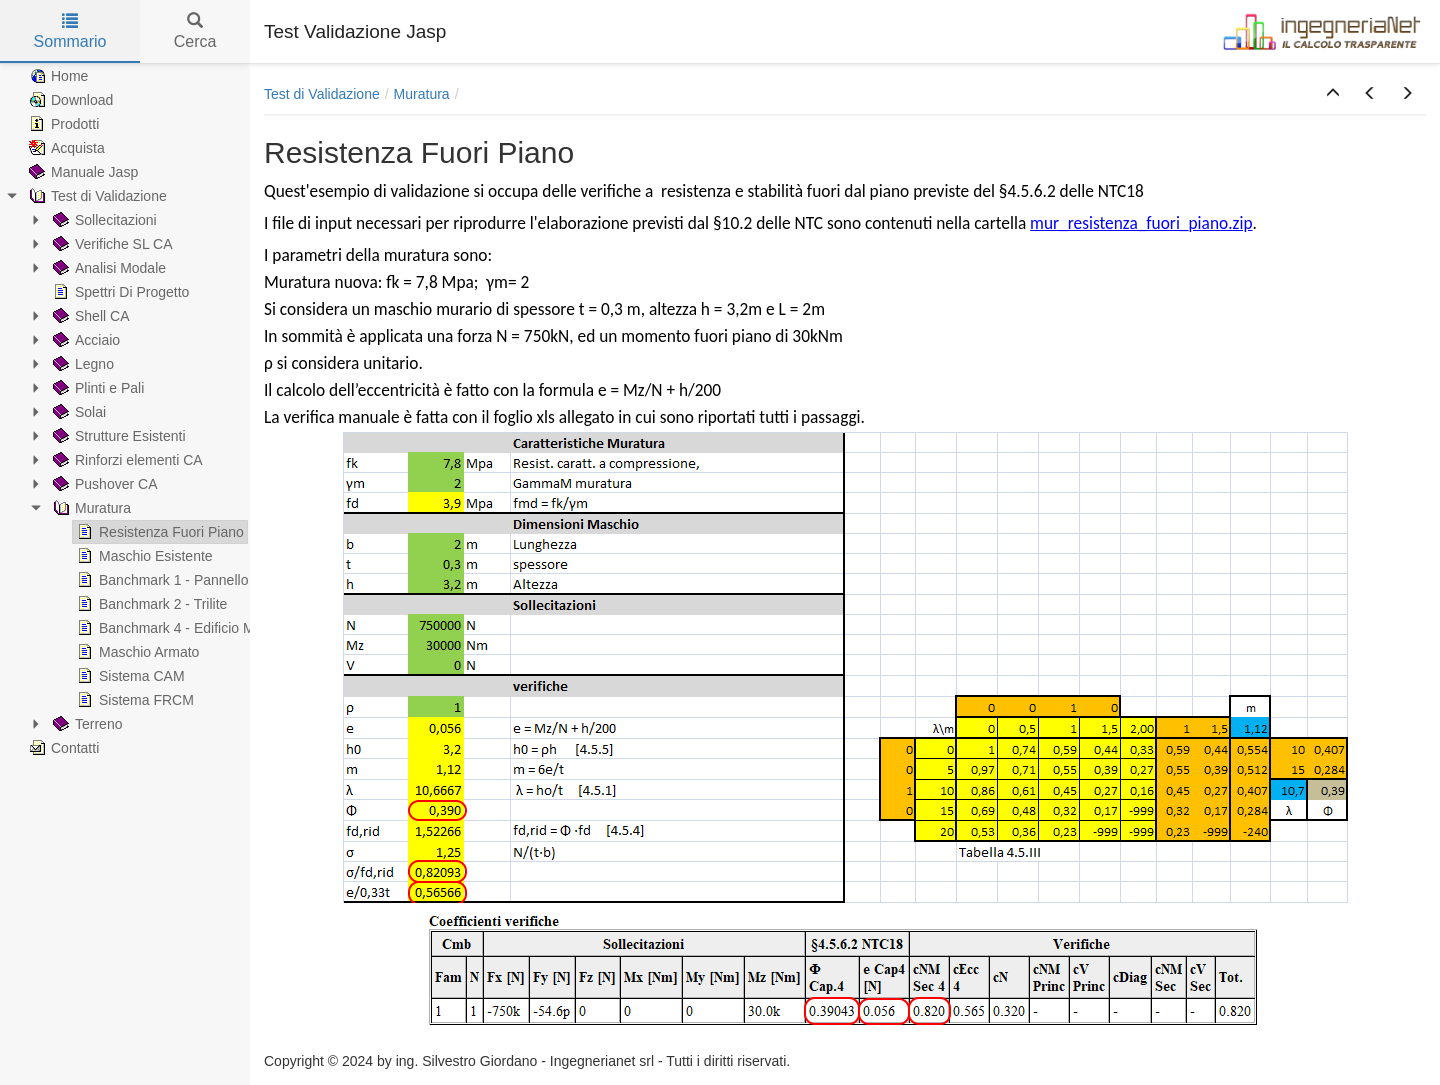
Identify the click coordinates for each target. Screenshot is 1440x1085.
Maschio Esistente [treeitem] (143, 556)
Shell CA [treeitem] (89, 316)
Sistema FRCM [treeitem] (133, 700)
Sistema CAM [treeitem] (129, 676)
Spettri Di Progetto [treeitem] (119, 292)
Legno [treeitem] (81, 364)
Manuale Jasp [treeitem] (81, 172)
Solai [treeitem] (77, 412)
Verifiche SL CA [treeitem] (111, 244)
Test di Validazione (322, 94)
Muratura (422, 94)
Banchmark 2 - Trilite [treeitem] (150, 604)
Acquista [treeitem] (65, 148)
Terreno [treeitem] (85, 724)
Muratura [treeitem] (90, 508)
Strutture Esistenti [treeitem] (117, 436)
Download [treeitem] (69, 100)
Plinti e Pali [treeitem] (96, 388)
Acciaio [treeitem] (84, 340)
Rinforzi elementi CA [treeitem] (126, 460)
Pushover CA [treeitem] (103, 484)
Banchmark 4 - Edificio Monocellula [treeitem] (195, 628)
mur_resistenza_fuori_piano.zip (1141, 223)
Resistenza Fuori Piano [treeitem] (158, 532)
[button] (1333, 94)
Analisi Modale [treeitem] (107, 268)
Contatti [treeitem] (62, 748)
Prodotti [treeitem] (62, 124)
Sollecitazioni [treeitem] (103, 220)
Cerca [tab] (195, 31)
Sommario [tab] (70, 31)
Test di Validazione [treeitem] (96, 196)
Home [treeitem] (56, 76)
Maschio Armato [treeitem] (136, 652)
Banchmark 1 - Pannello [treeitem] (160, 580)
